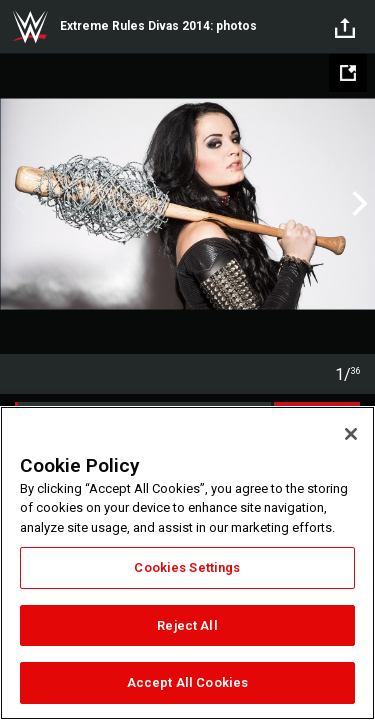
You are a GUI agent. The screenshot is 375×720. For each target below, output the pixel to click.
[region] (187, 563)
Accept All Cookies (187, 682)
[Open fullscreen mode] (348, 73)
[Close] (351, 434)
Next (357, 204)
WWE (30, 27)
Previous (17, 204)
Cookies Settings (187, 567)
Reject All (187, 625)
